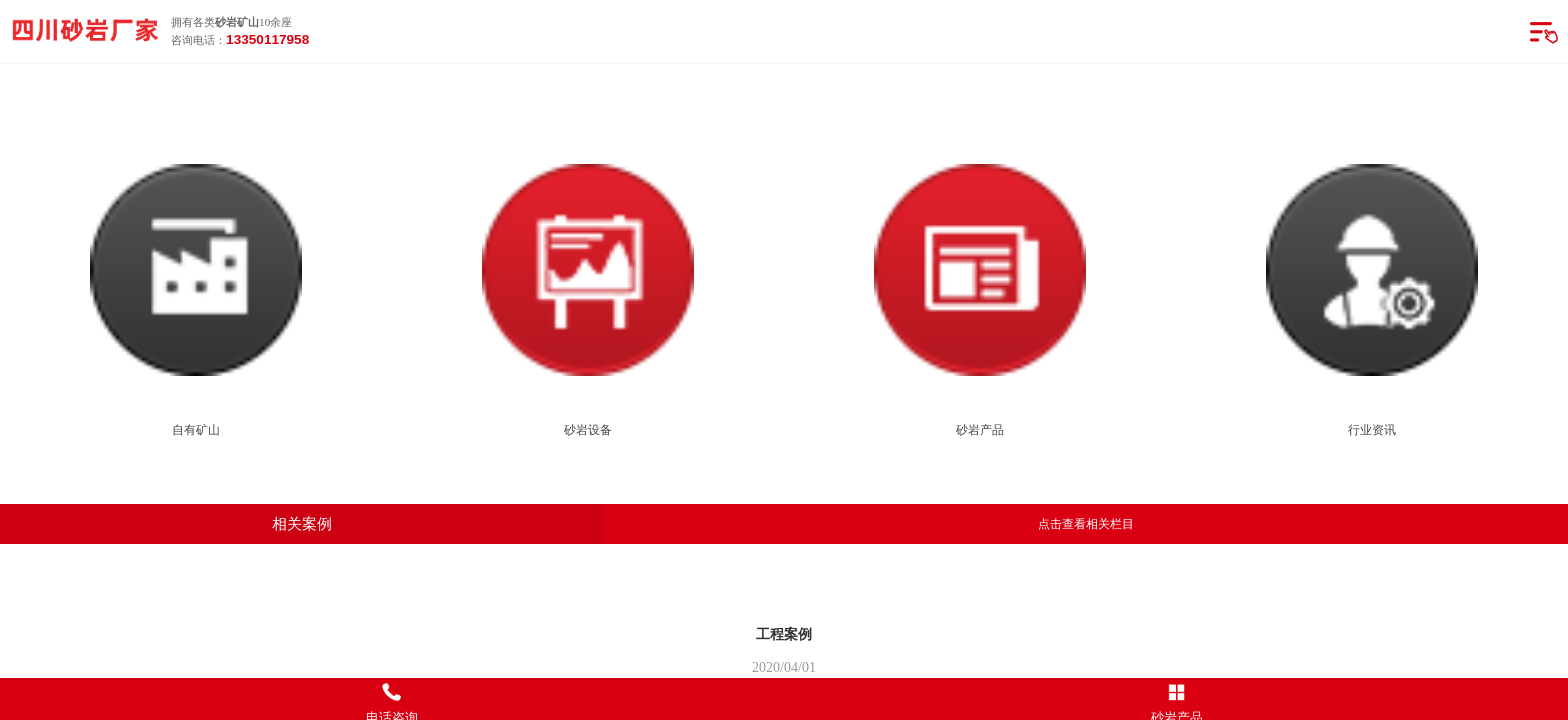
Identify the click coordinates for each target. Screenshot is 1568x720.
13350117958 (267, 39)
